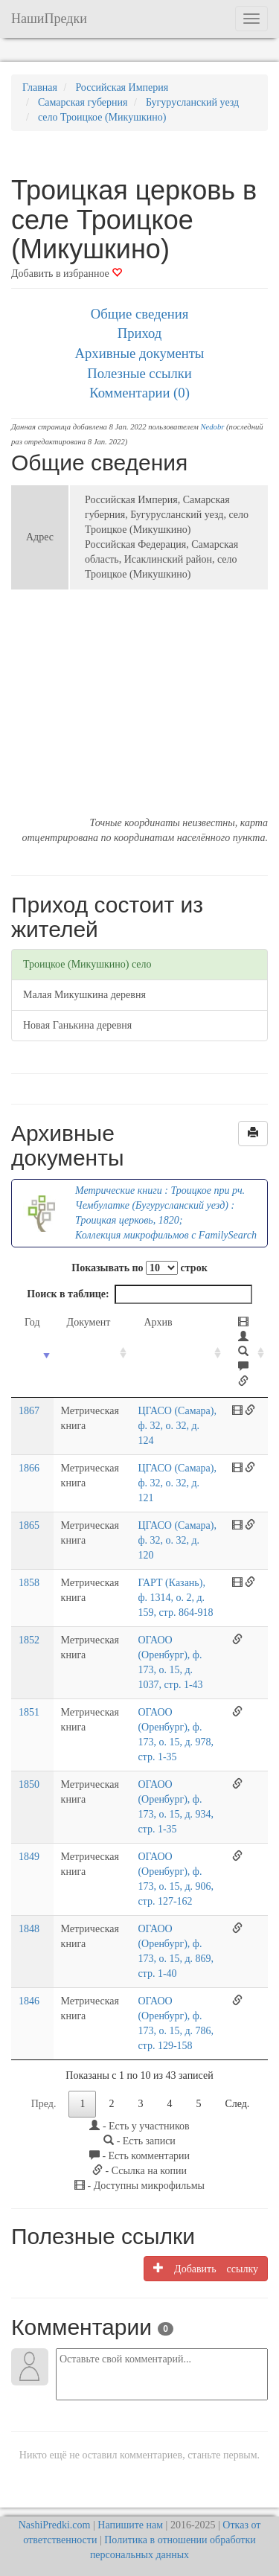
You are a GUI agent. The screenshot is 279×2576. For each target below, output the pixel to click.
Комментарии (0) (139, 392)
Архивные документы (140, 353)
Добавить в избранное (66, 273)
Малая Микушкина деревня (84, 994)
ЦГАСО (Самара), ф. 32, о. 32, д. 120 (177, 1540)
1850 (29, 1784)
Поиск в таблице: (139, 1294)
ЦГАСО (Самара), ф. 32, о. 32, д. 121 (177, 1483)
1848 (29, 1928)
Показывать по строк (139, 1268)
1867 (29, 1410)
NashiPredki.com (55, 2525)
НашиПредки (49, 18)
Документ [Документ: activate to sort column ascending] (89, 1322)
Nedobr (212, 427)
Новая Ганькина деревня (77, 1025)
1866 (29, 1468)
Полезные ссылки (139, 373)
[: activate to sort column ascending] (246, 1353)
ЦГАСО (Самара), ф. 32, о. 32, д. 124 (177, 1425)
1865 (29, 1525)
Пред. (44, 2103)
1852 (29, 1640)
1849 (29, 1856)
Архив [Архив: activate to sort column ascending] (158, 1322)
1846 (29, 2001)
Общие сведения (140, 314)
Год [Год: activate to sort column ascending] (32, 1322)
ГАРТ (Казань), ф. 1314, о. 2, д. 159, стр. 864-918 (175, 1597)
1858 (29, 1582)
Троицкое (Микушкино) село (87, 964)
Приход (140, 333)
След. (237, 2103)
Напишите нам (130, 2525)
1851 (29, 1712)
